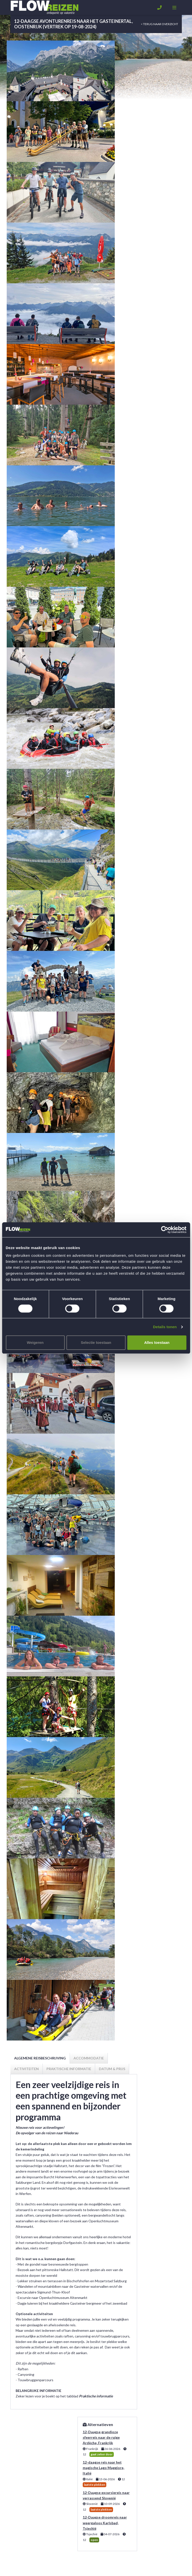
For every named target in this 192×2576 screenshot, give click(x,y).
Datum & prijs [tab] (112, 2069)
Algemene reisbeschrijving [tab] (40, 2058)
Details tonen (165, 1327)
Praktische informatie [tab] (68, 2069)
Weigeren (35, 1342)
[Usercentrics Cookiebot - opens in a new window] (164, 1229)
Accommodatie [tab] (89, 2058)
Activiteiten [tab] (26, 2069)
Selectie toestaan (96, 1342)
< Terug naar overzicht (159, 24)
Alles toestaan (156, 1342)
